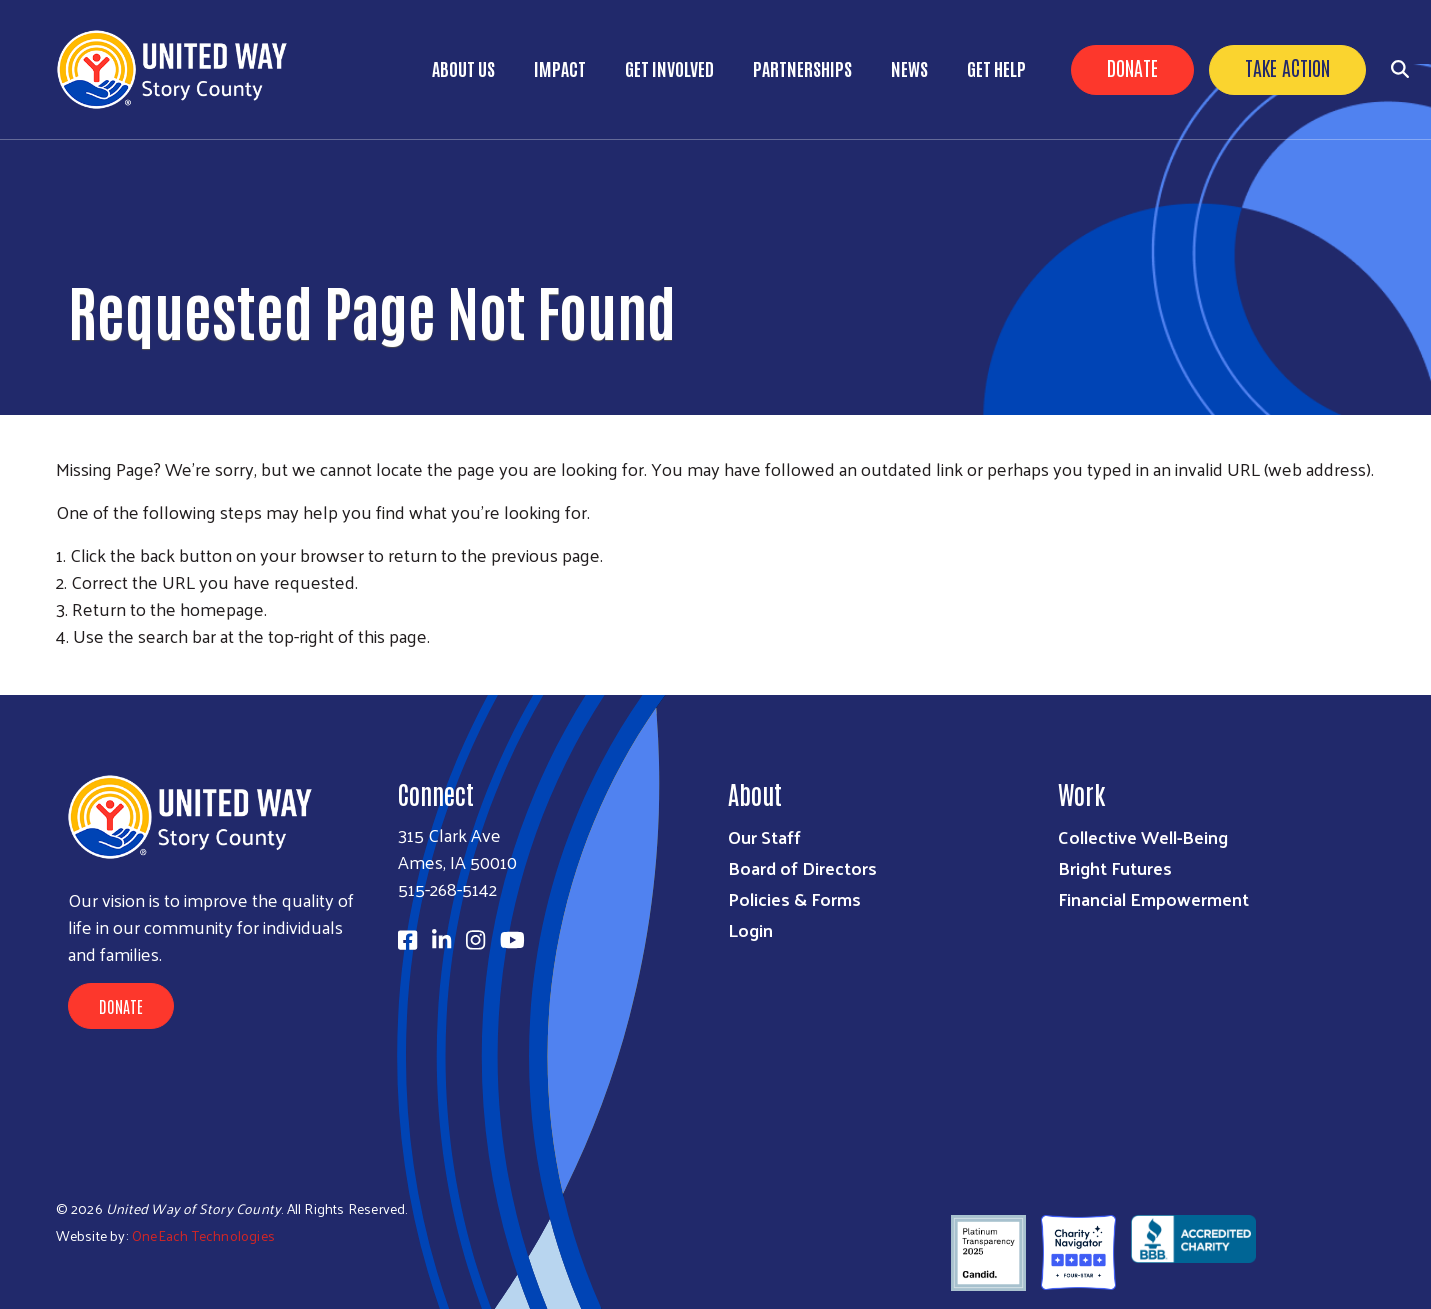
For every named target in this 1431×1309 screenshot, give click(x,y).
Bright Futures (1115, 867)
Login (750, 929)
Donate (1132, 67)
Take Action (1287, 67)
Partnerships (802, 68)
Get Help (996, 68)
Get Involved (669, 68)
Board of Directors (802, 867)
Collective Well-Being (1143, 836)
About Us (463, 68)
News (909, 68)
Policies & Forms (794, 898)
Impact (560, 68)
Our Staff (764, 836)
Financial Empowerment (1153, 898)
